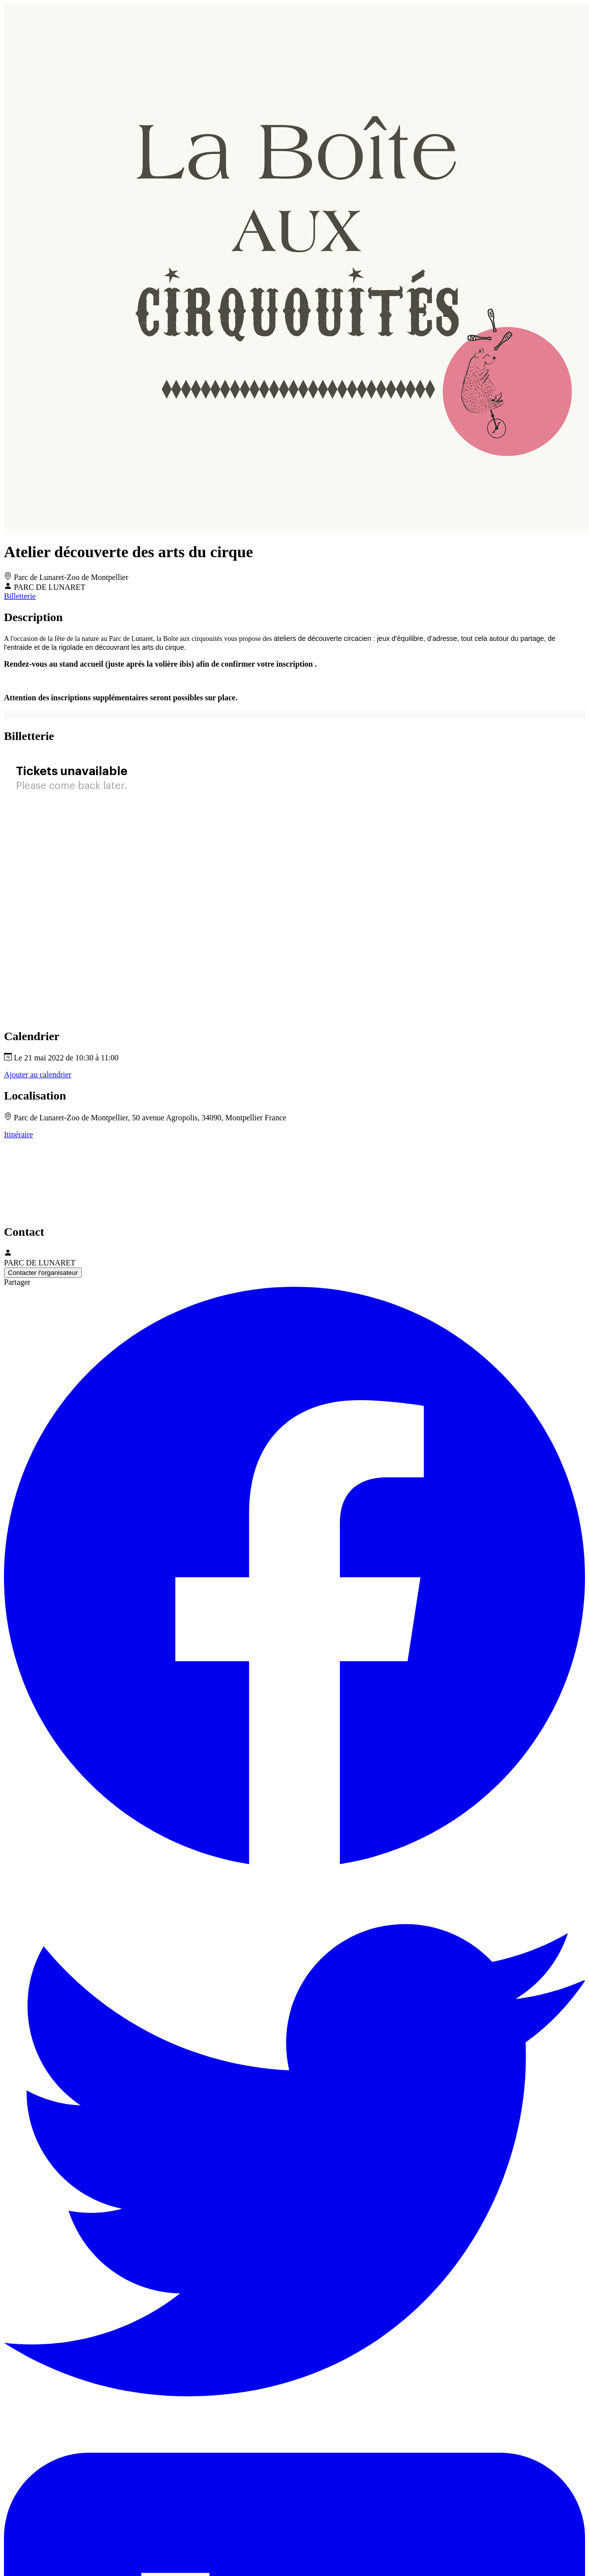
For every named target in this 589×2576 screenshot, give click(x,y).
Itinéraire (18, 1134)
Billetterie (20, 596)
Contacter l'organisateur (43, 1272)
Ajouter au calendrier (37, 1074)
